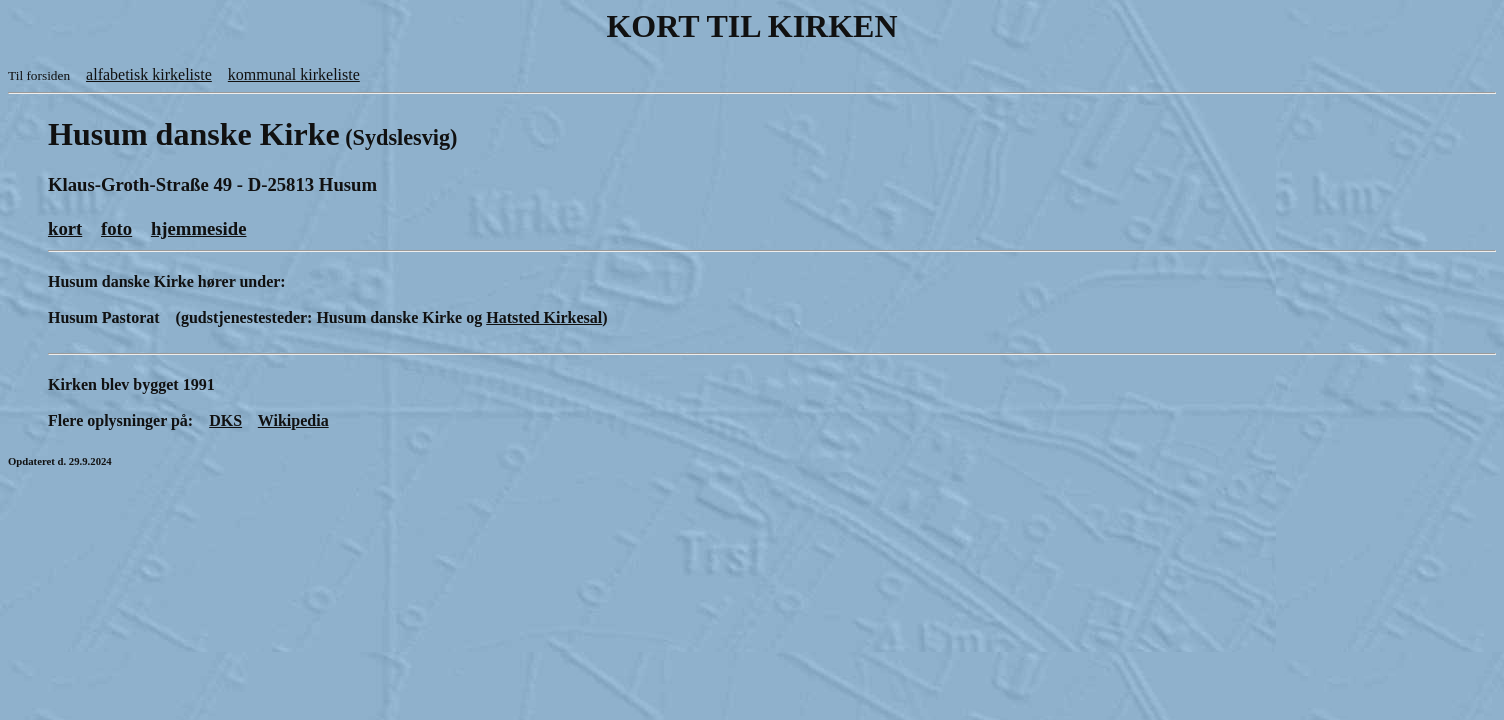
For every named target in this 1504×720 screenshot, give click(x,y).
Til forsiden (39, 75)
